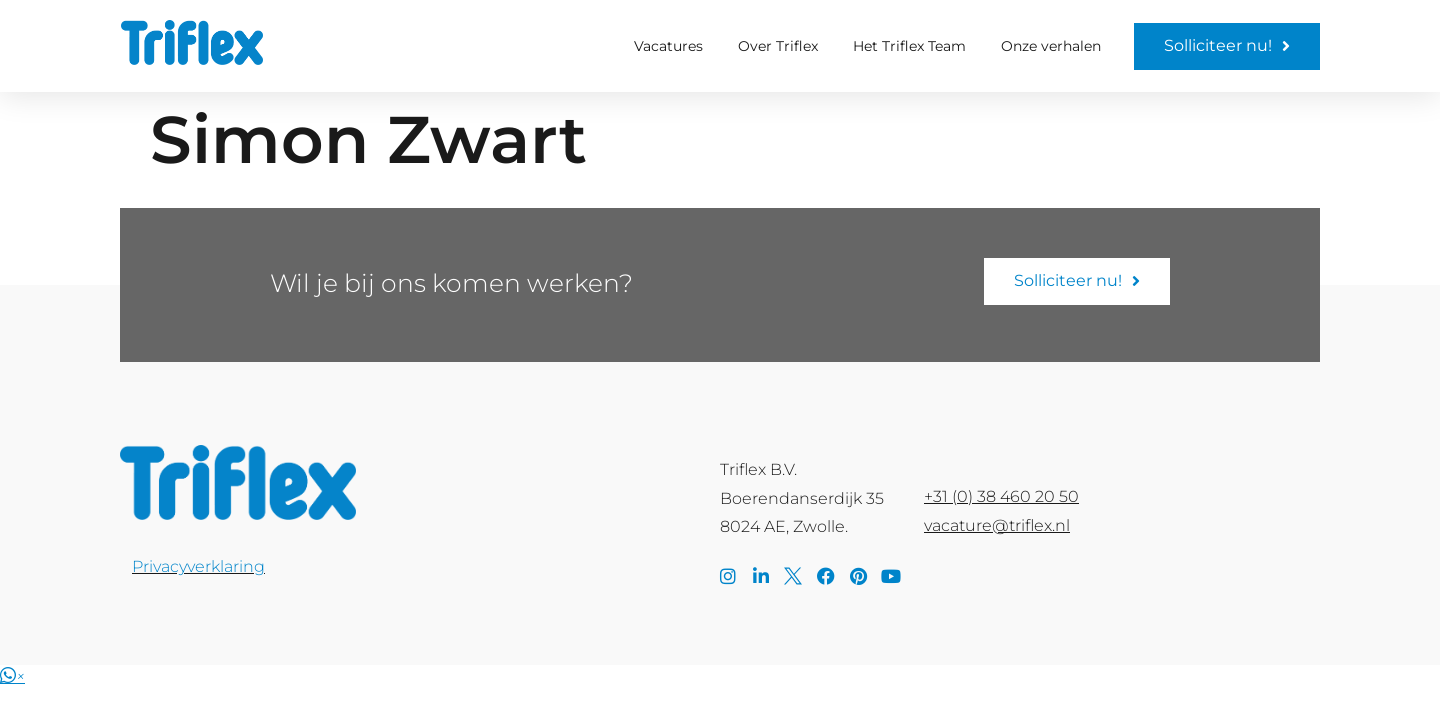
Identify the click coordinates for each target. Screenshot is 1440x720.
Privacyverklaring (198, 566)
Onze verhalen (1051, 46)
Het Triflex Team (909, 46)
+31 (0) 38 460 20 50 (1001, 496)
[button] (12, 676)
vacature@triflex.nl (997, 525)
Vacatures (668, 46)
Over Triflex (778, 46)
